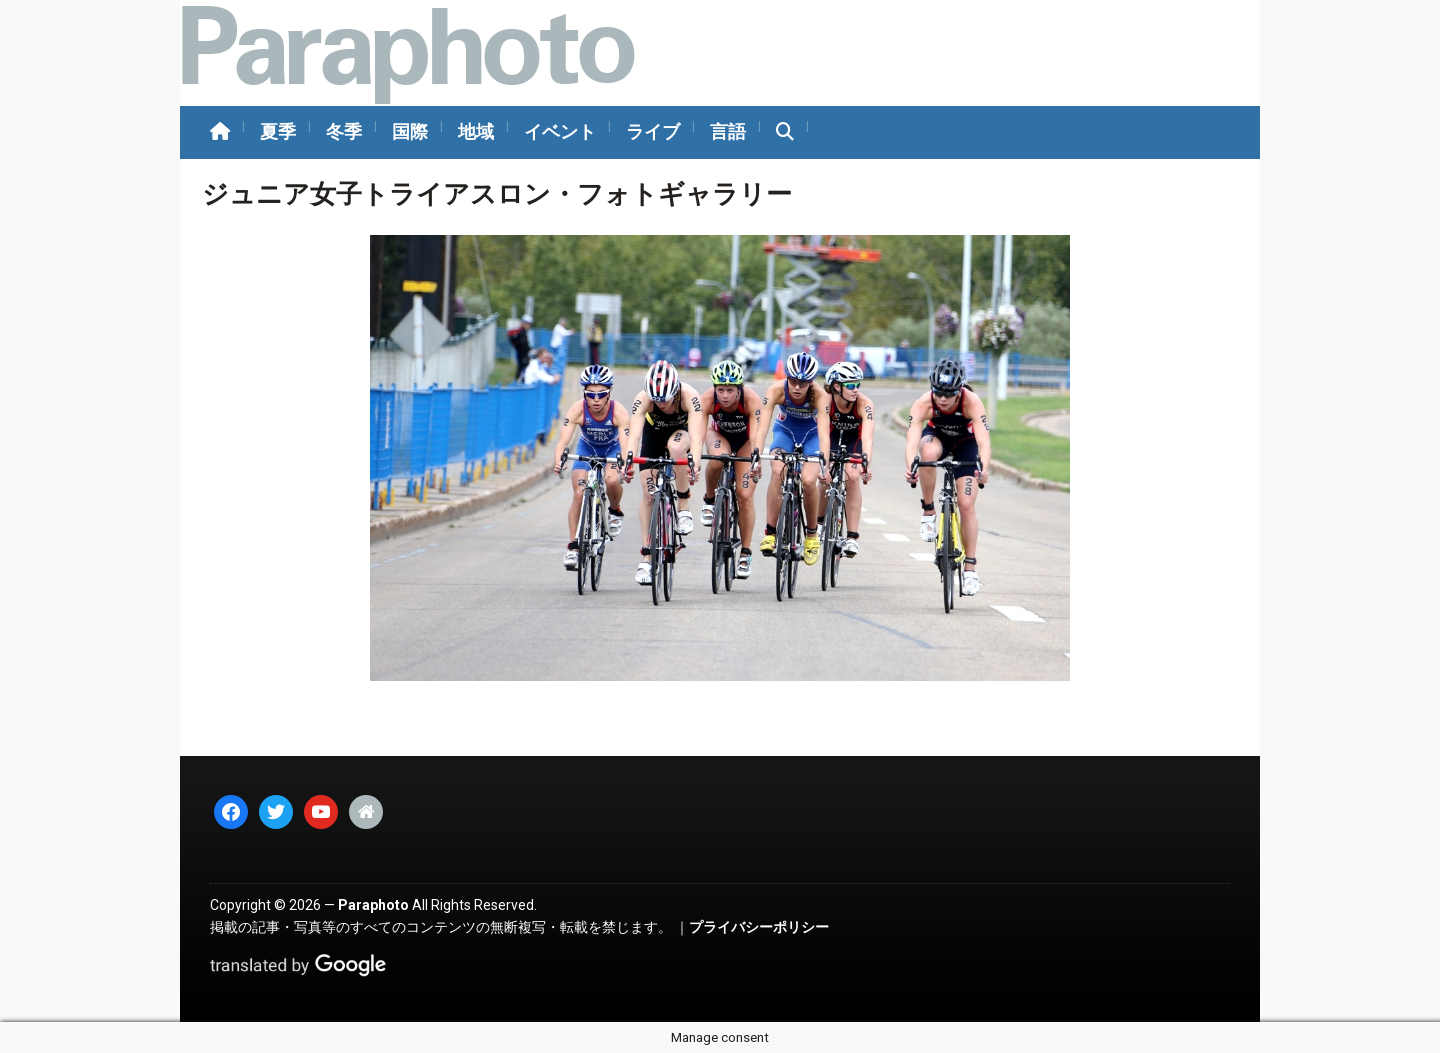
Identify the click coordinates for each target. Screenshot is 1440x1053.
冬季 (344, 131)
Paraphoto (373, 905)
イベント (560, 131)
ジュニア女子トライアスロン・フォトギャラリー (497, 194)
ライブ (653, 131)
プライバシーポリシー (759, 927)
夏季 (278, 131)
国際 (410, 131)
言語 (728, 131)
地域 (476, 131)
